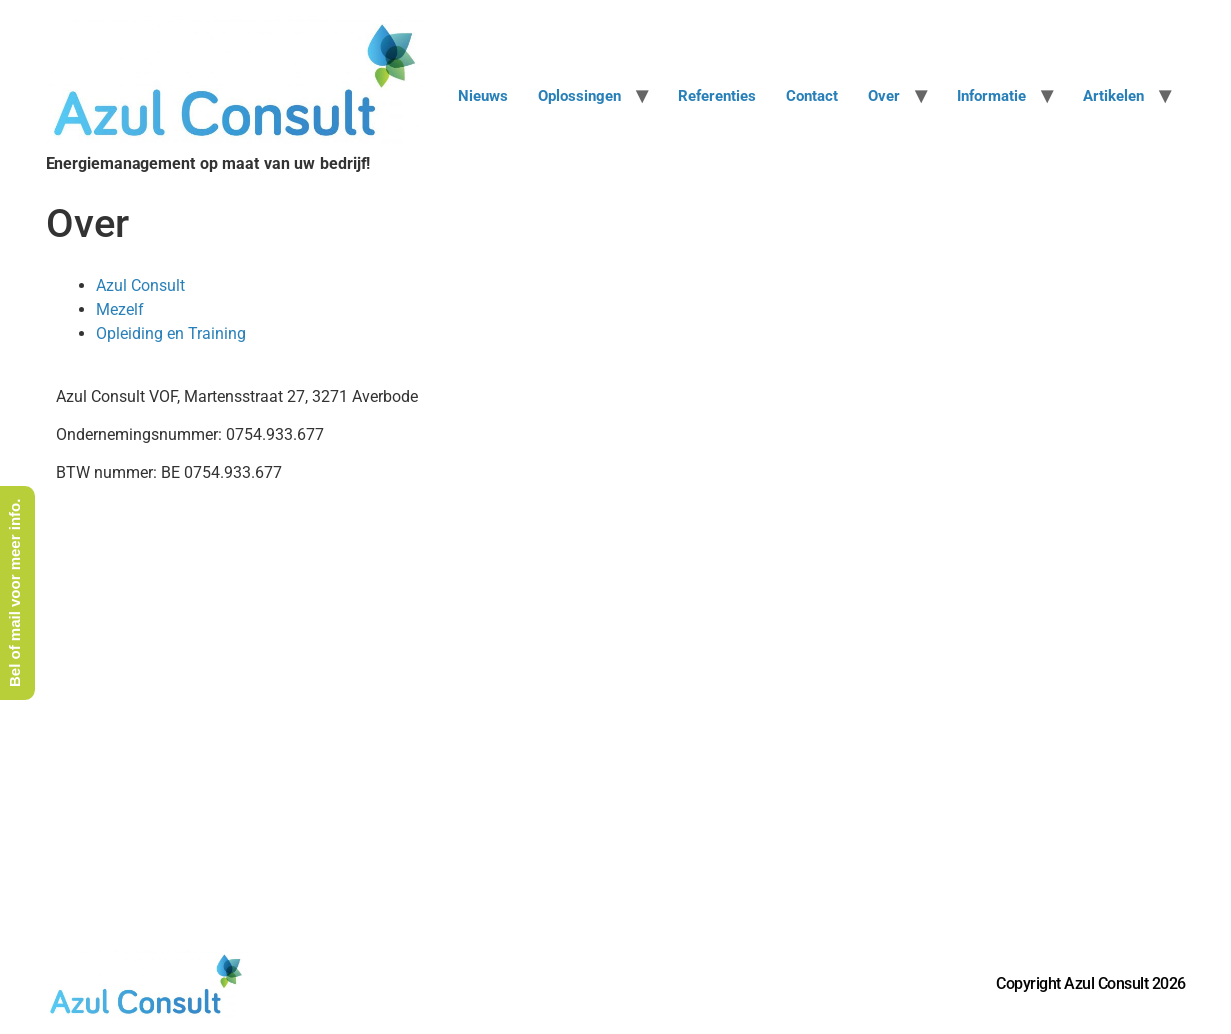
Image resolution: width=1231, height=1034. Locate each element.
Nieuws (483, 96)
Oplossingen (579, 96)
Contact (812, 96)
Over (884, 96)
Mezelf (120, 309)
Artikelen (1113, 96)
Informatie (991, 96)
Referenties (717, 96)
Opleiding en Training (171, 333)
